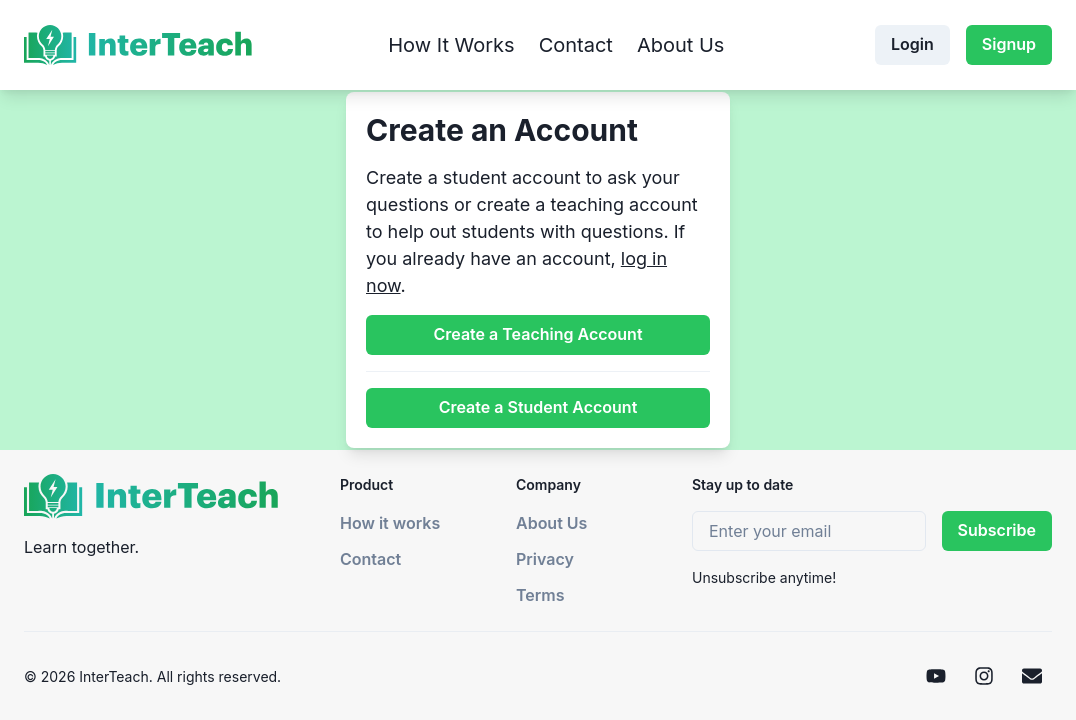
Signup (1009, 44)
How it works (390, 523)
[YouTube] (936, 676)
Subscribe (997, 530)
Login (912, 44)
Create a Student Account (538, 407)
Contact (576, 45)
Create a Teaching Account (537, 334)
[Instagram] (984, 676)
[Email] (1032, 676)
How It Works (451, 45)
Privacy (545, 559)
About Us (680, 45)
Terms (540, 595)
